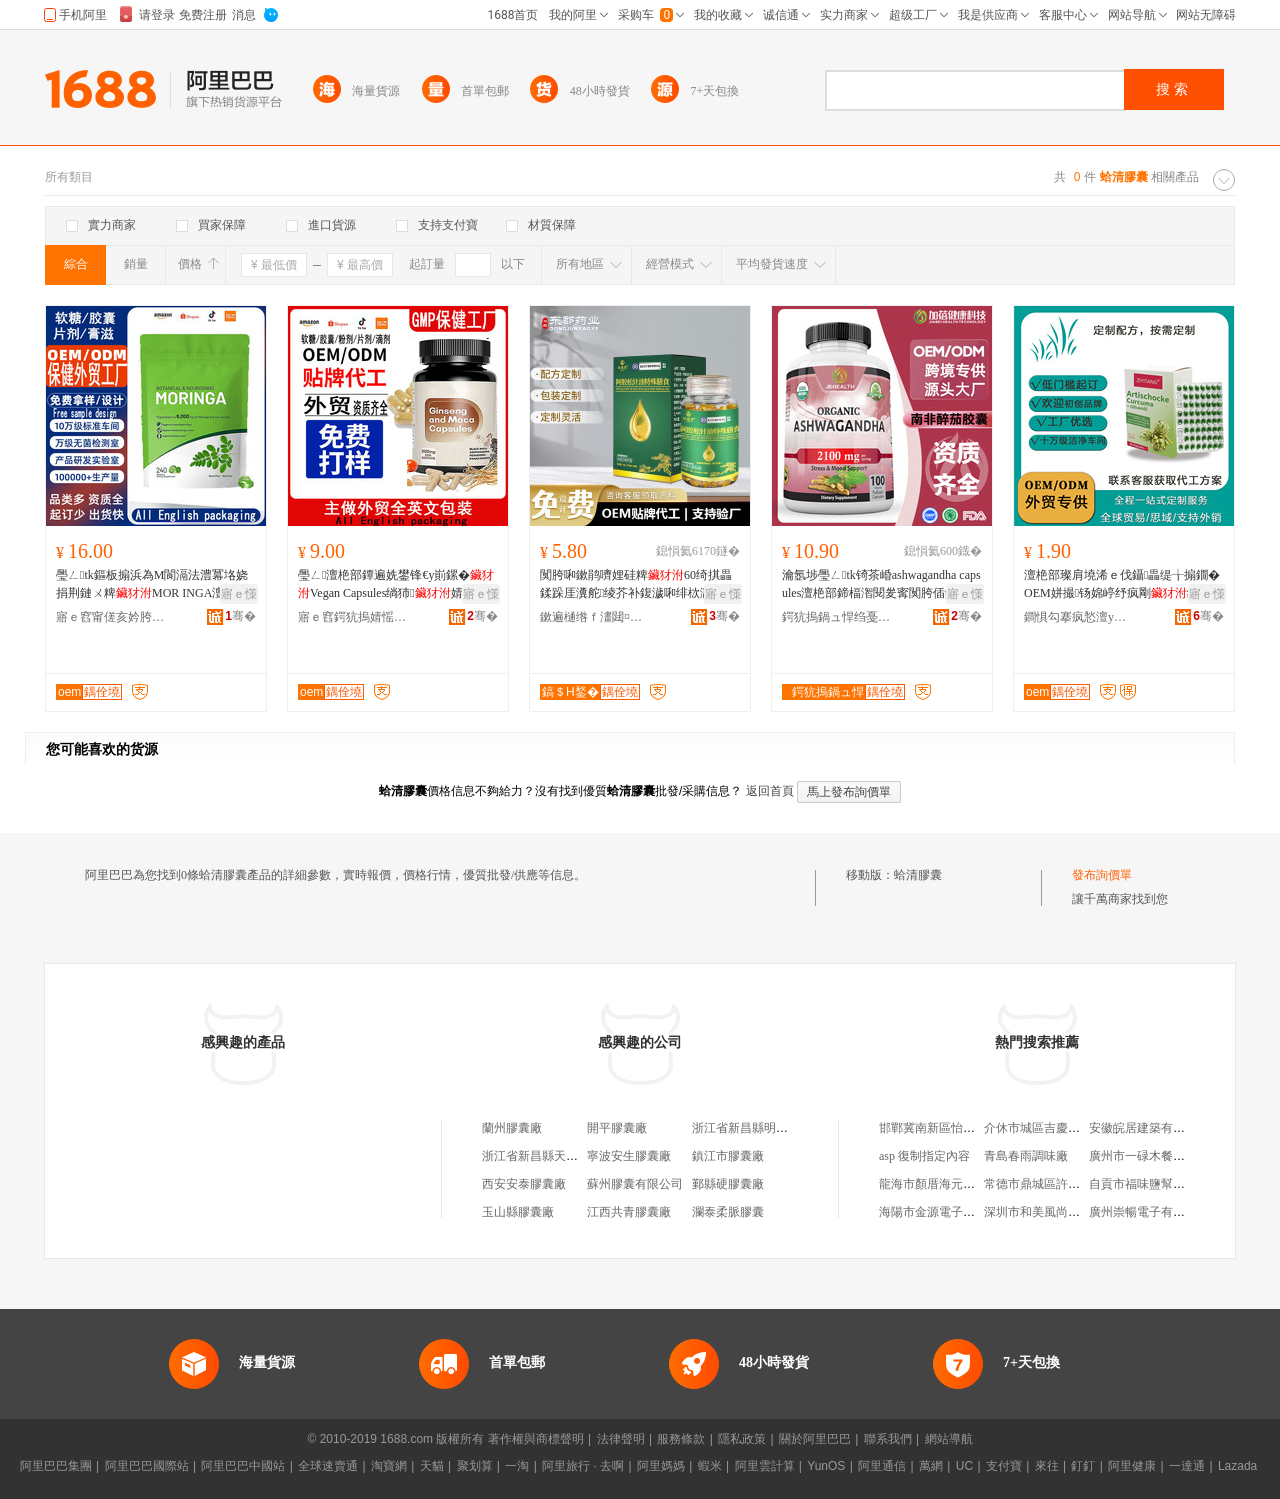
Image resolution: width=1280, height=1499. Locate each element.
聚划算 (475, 1466)
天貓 (432, 1466)
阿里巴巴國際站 (147, 1466)
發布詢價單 (1102, 875)
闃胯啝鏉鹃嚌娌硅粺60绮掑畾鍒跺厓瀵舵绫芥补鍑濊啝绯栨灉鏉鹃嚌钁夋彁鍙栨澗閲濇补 (638, 585)
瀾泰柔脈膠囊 (728, 1212)
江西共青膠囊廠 (629, 1212)
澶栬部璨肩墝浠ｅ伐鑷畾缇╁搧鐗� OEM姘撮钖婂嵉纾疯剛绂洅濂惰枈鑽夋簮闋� (1122, 585)
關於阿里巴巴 (815, 1439)
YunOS (826, 1466)
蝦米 (710, 1466)
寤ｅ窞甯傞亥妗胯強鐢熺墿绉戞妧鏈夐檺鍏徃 (111, 617)
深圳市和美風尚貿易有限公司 (1062, 1212)
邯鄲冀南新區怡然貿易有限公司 (963, 1128)
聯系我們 (888, 1439)
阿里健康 (1132, 1466)
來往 (1047, 1466)
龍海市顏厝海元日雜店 (939, 1184)
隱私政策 (742, 1439)
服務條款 (681, 1439)
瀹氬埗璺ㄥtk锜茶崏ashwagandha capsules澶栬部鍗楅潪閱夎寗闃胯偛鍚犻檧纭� (881, 585)
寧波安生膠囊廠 (629, 1156)
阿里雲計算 (765, 1466)
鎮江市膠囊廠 (728, 1156)
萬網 (931, 1466)
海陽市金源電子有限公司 (945, 1212)
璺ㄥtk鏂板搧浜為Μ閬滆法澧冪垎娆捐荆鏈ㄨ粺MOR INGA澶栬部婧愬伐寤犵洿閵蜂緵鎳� (152, 585)
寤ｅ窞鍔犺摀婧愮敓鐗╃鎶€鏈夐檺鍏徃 (353, 617)
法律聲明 (621, 1439)
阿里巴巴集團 (56, 1466)
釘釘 (1083, 1466)
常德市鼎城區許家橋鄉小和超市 (1068, 1184)
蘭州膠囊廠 (512, 1128)
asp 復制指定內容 (924, 1156)
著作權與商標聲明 (536, 1439)
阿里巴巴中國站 (243, 1466)
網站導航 (949, 1439)
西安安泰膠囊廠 (524, 1184)
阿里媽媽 (661, 1466)
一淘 (517, 1466)
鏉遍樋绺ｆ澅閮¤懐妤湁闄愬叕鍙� (595, 617)
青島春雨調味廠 (1026, 1156)
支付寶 (1004, 1466)
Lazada (1237, 1466)
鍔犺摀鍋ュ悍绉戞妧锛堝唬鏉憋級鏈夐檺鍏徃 (837, 617)
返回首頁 (770, 791)
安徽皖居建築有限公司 (1149, 1128)
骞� (240, 616)
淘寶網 (389, 1466)
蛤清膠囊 (918, 875)
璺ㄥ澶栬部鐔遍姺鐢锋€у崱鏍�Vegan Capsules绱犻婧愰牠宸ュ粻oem (396, 585)
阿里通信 (882, 1466)
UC (964, 1466)
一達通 (1187, 1466)
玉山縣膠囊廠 (518, 1212)
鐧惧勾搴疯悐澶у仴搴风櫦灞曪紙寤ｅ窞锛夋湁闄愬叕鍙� (1079, 617)
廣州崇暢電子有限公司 (1149, 1212)
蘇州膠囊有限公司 (635, 1184)
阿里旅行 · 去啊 (583, 1466)
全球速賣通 (328, 1466)
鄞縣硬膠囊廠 (728, 1184)
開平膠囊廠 (617, 1128)
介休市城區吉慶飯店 (1038, 1128)
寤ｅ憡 (239, 594)
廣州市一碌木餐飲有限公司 (1161, 1156)
